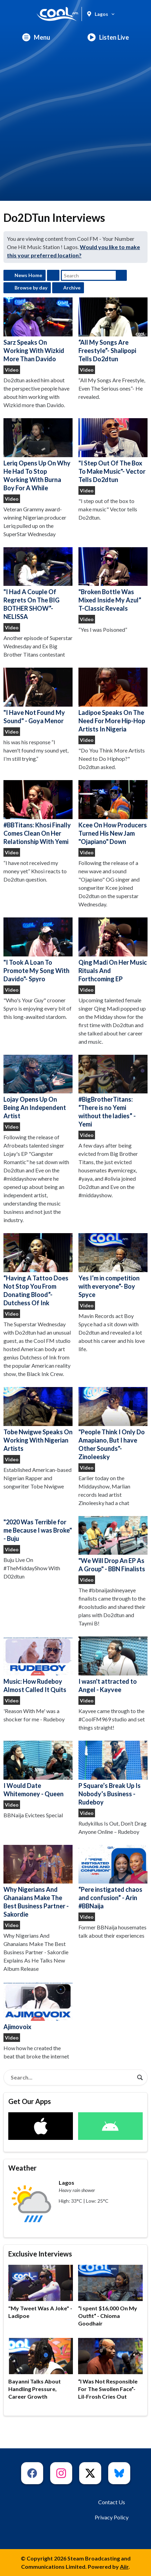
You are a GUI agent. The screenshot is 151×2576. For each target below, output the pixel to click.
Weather (22, 2168)
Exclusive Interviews (40, 2254)
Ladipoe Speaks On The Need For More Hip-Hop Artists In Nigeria (113, 700)
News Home (28, 275)
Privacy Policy (112, 2517)
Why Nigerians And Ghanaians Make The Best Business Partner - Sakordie (38, 1881)
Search (121, 275)
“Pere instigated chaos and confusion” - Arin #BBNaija (113, 1877)
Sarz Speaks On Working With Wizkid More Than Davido (38, 330)
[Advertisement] (75, 125)
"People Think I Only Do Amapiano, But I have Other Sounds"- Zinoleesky (113, 1424)
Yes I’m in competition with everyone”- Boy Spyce (113, 1265)
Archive (72, 288)
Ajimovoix (38, 2006)
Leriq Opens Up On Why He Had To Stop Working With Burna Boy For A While (38, 455)
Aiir (124, 2566)
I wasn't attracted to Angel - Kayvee (113, 1664)
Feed (53, 275)
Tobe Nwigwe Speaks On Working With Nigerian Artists (38, 1419)
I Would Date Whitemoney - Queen (38, 1769)
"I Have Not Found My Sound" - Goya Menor (38, 696)
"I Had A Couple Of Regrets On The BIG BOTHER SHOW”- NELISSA (38, 584)
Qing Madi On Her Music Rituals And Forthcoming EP (113, 950)
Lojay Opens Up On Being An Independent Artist (38, 1087)
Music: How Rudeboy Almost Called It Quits (38, 1664)
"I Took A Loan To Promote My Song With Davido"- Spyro (38, 950)
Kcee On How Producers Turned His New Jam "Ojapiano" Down (113, 812)
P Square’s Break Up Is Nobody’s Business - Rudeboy (113, 1773)
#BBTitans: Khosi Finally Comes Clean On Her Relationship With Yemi (38, 812)
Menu (36, 37)
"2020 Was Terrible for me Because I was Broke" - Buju (37, 1530)
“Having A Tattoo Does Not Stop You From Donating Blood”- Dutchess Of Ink (38, 1270)
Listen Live (108, 37)
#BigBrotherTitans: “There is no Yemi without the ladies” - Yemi (113, 1091)
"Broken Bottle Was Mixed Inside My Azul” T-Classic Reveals (113, 579)
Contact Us (111, 2502)
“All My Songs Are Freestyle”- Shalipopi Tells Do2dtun (113, 330)
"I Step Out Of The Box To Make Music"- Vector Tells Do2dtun (113, 450)
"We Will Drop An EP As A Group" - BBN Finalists (113, 1544)
